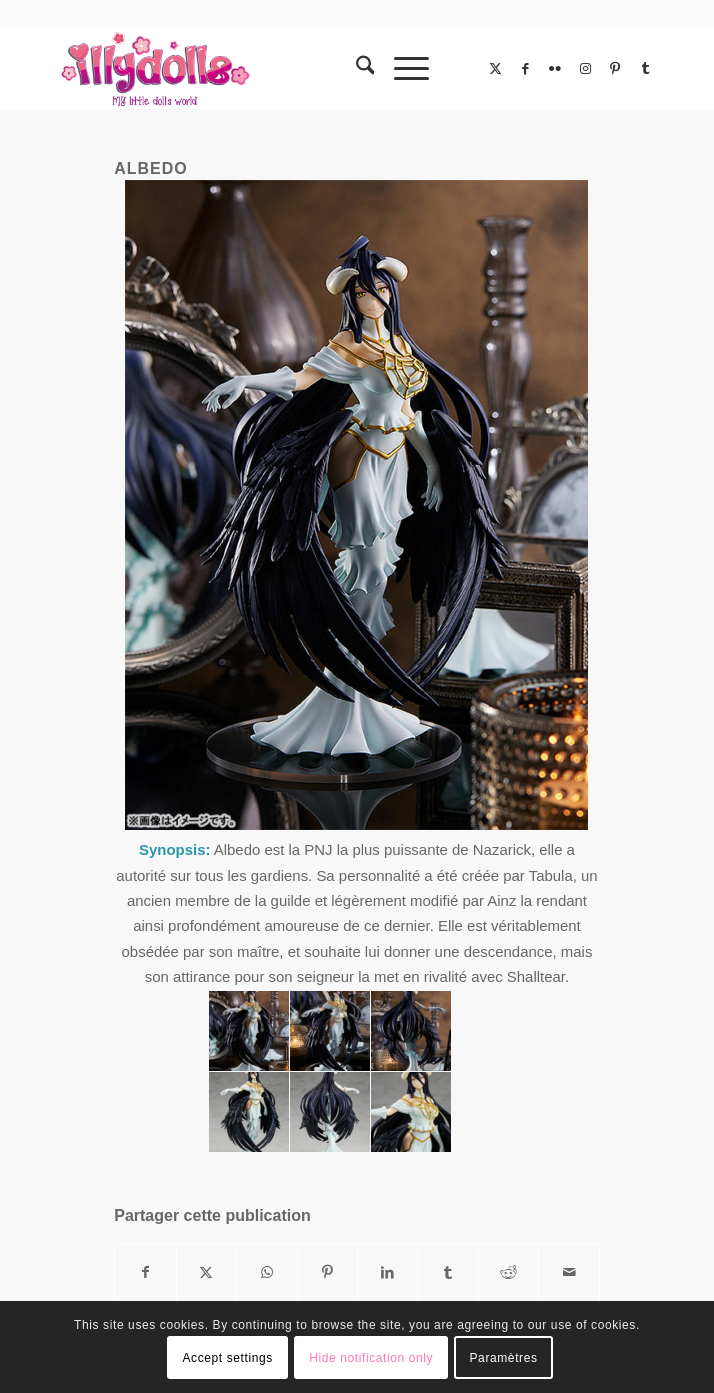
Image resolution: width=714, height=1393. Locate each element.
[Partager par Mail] (568, 1272)
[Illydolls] (297, 69)
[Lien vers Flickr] (555, 69)
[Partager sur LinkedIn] (387, 1272)
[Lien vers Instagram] (585, 69)
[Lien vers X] (495, 69)
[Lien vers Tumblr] (645, 69)
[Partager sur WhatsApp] (266, 1272)
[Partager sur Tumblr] (447, 1272)
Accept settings (227, 1358)
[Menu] (401, 69)
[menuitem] (355, 69)
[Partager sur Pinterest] (327, 1272)
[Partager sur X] (206, 1272)
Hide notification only (371, 1358)
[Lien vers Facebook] (525, 69)
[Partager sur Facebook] (145, 1272)
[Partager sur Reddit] (508, 1272)
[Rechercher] (355, 69)
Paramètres (504, 1358)
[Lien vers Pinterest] (615, 69)
